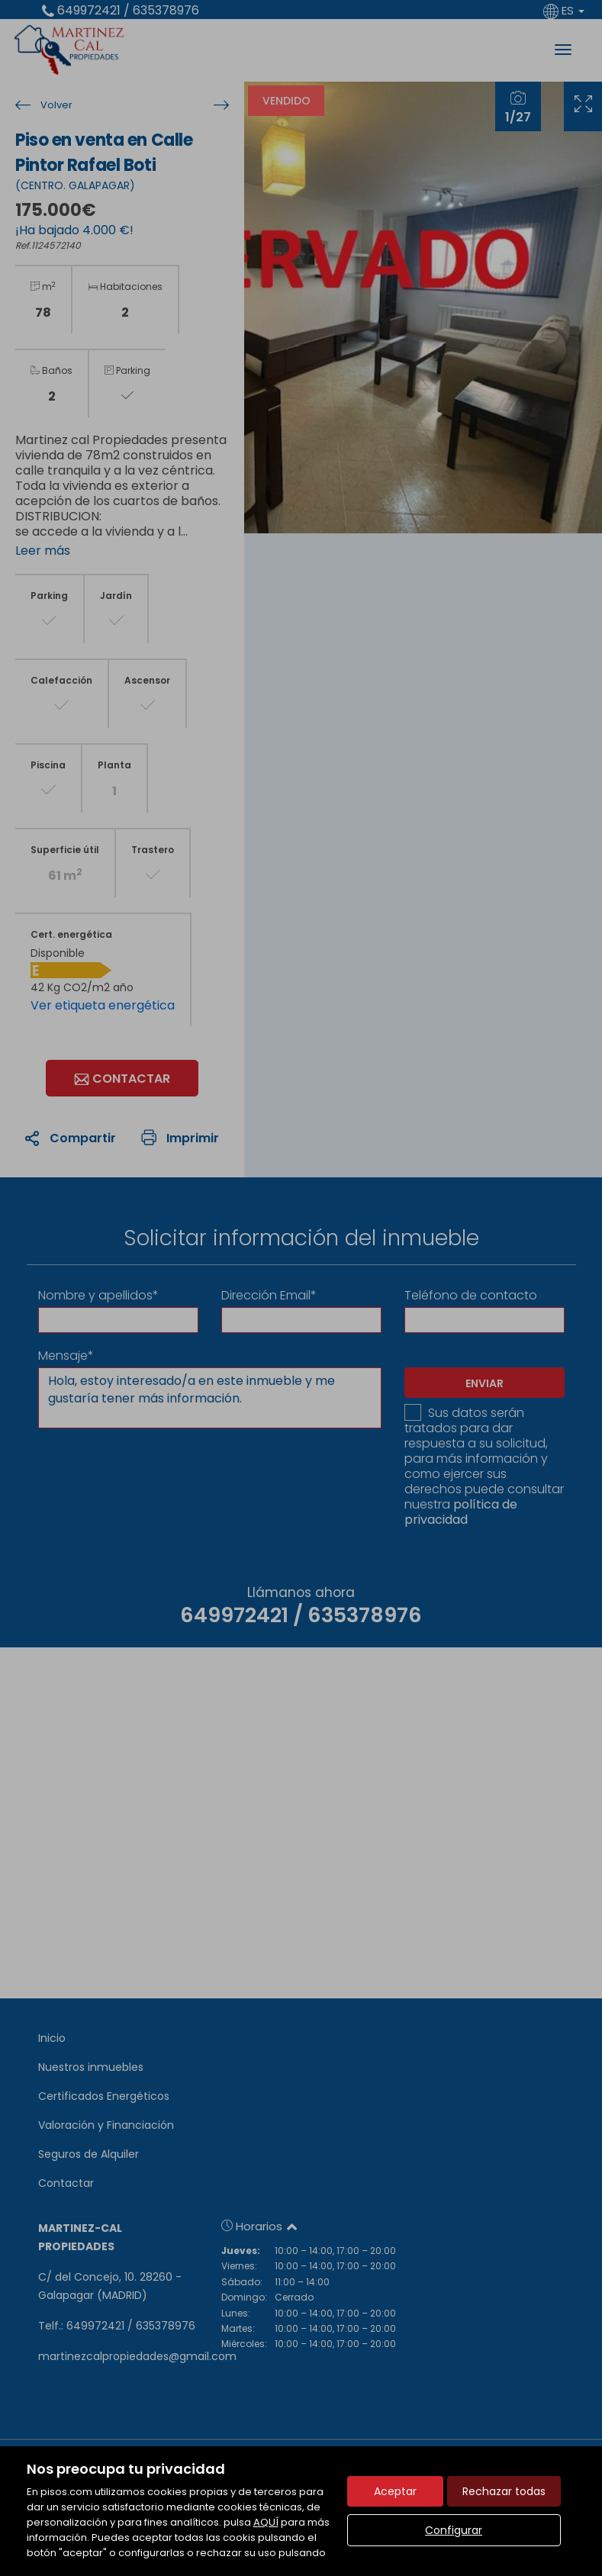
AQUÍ (265, 2522)
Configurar (453, 2530)
